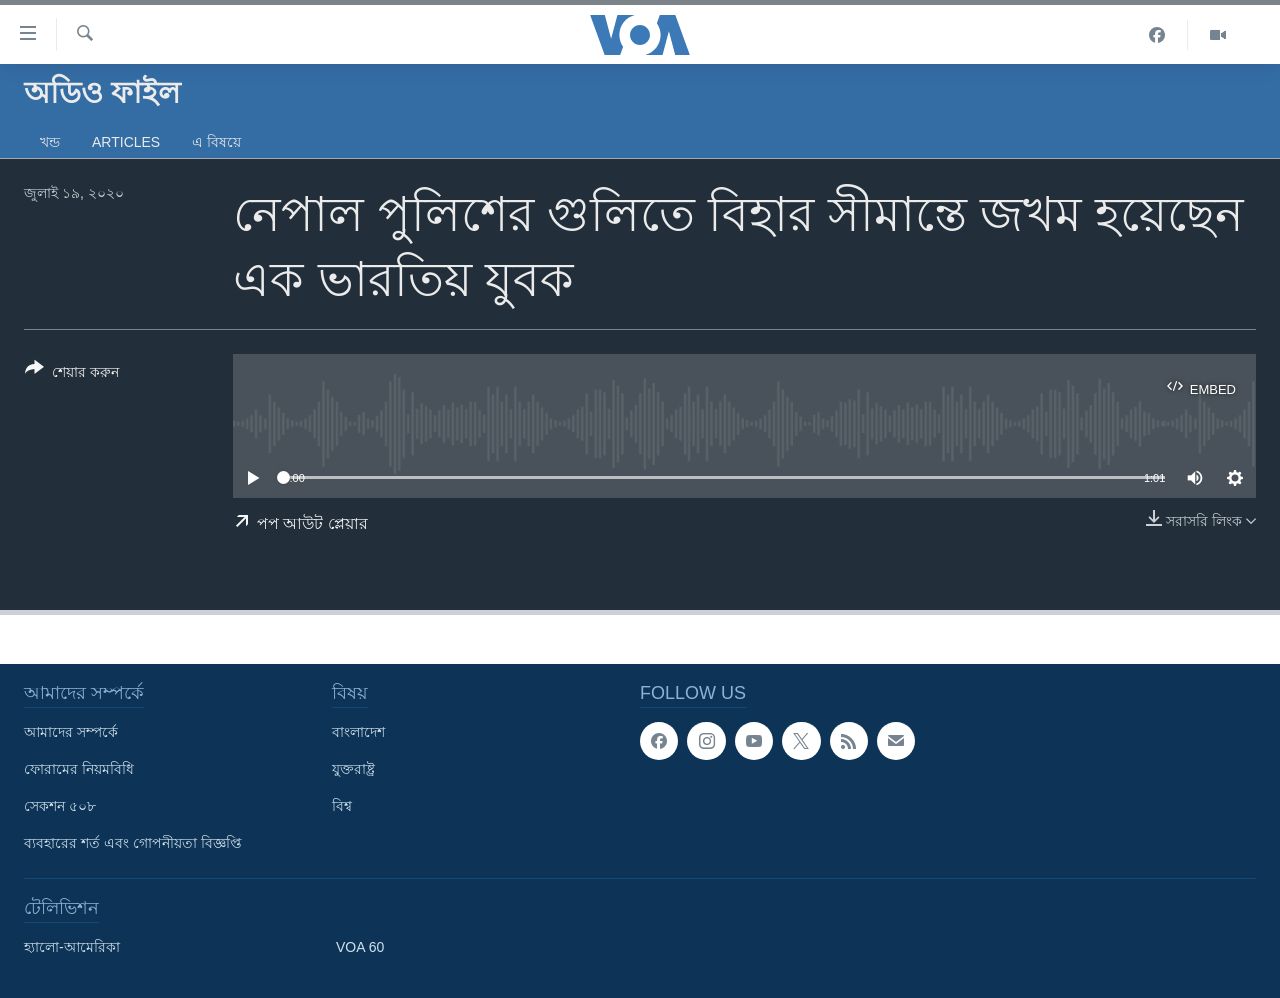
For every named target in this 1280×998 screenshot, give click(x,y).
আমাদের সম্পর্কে (71, 732)
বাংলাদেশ (358, 732)
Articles (126, 142)
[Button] (72, 374)
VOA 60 (360, 947)
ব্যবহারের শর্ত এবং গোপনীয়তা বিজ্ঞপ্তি (133, 843)
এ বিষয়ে (216, 142)
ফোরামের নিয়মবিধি (79, 769)
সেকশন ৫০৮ (60, 806)
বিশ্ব (342, 806)
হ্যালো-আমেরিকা (72, 947)
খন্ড (50, 142)
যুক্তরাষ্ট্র (353, 769)
